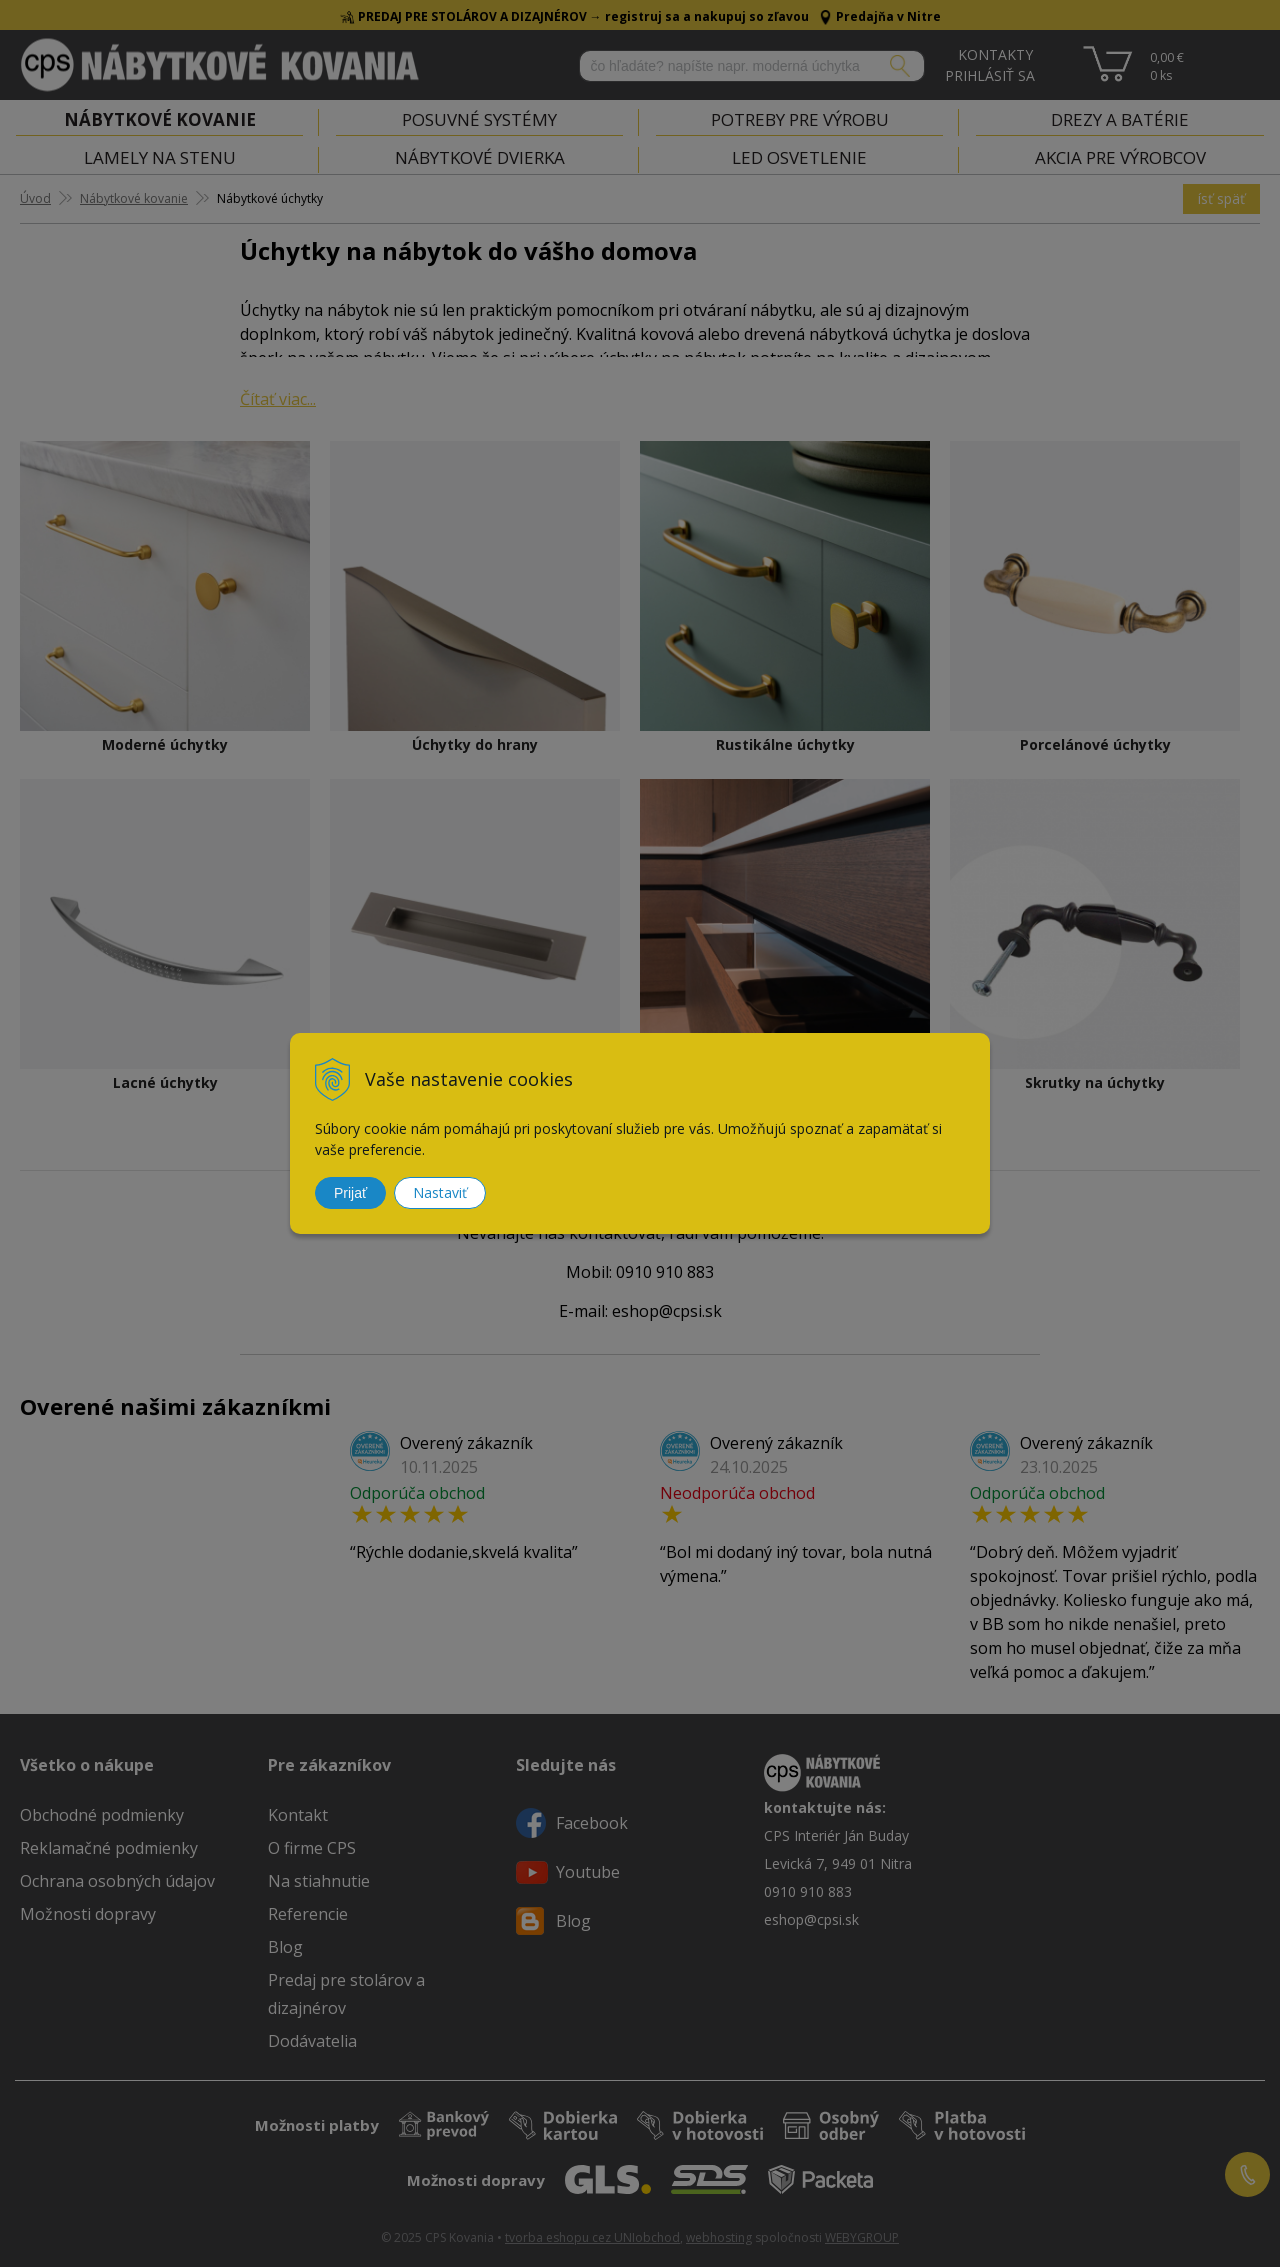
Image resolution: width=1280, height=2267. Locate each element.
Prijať (350, 1193)
